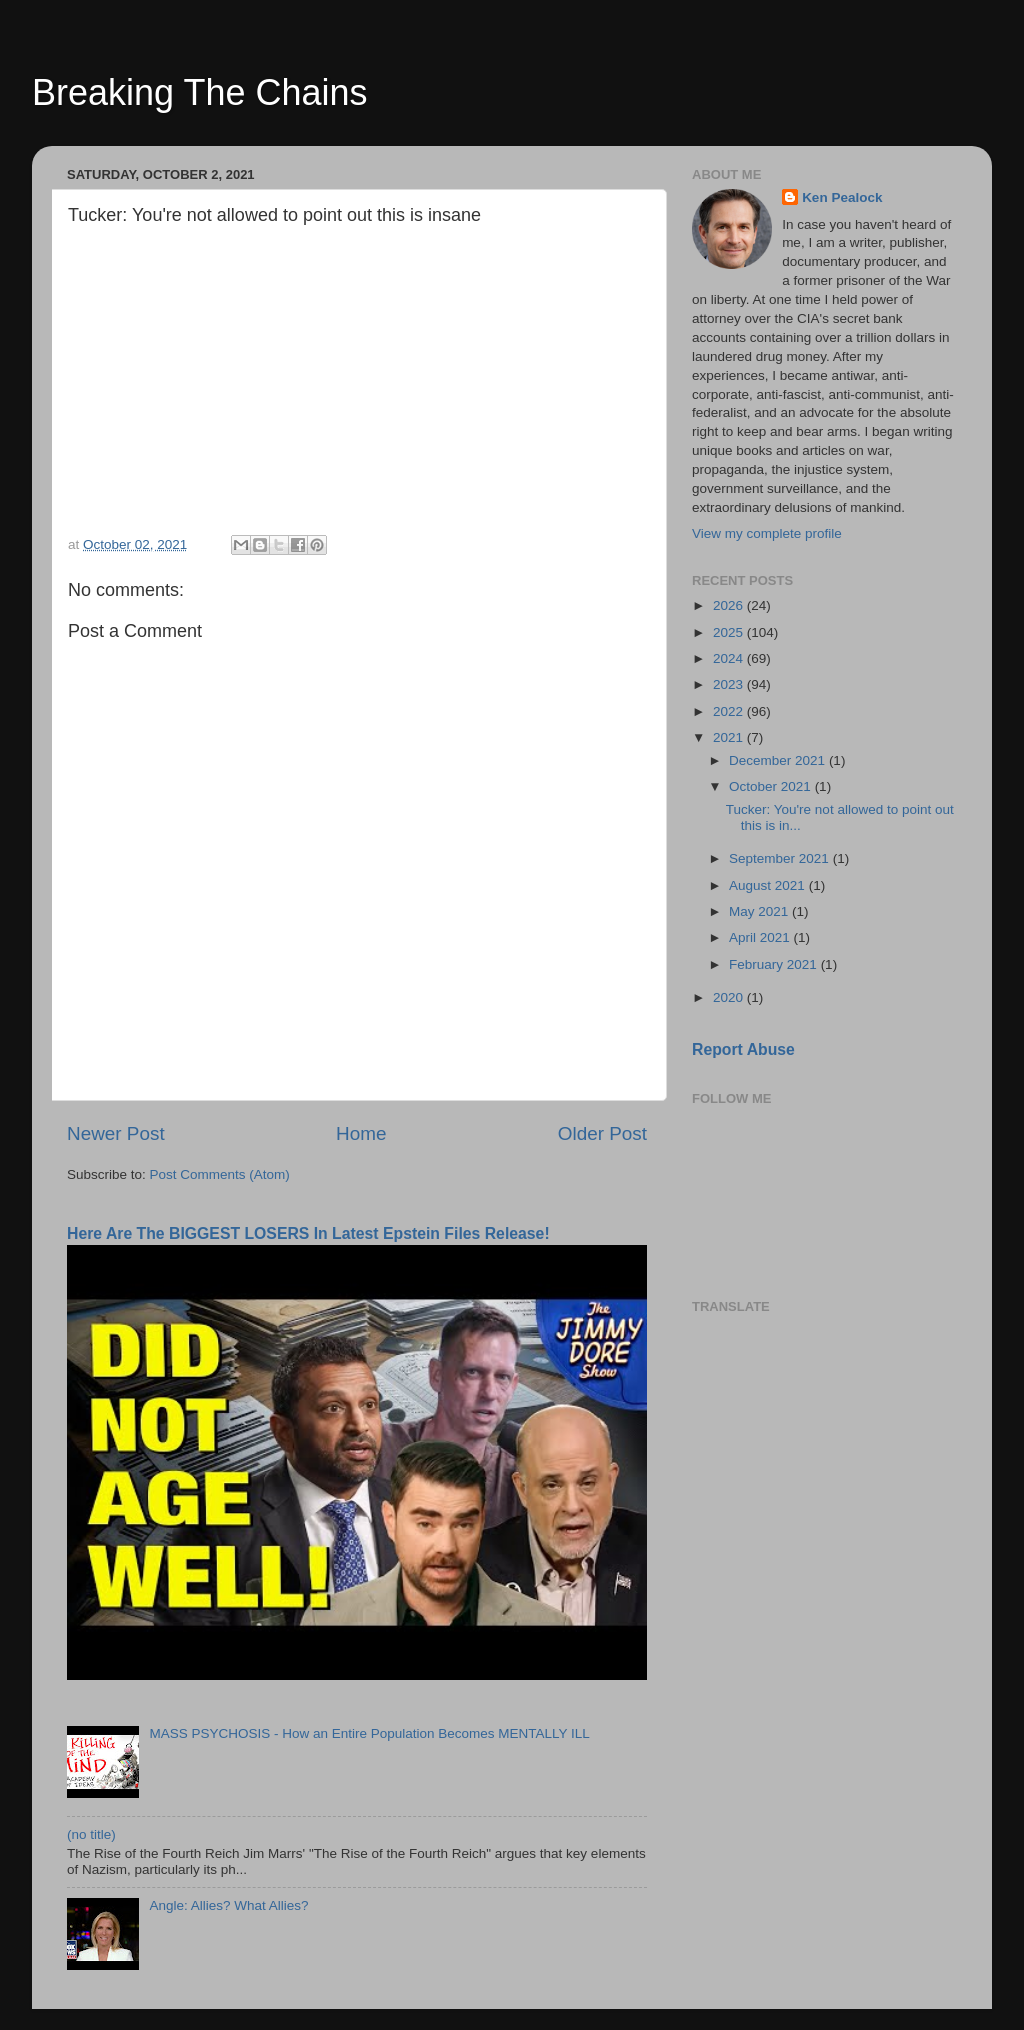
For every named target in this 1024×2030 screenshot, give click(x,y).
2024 (730, 658)
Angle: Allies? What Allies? (228, 1905)
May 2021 (760, 911)
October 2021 (772, 786)
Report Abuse (743, 1049)
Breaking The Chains (200, 92)
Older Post (602, 1133)
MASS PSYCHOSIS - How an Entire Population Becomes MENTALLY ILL (369, 1733)
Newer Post (116, 1133)
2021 (730, 737)
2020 (730, 997)
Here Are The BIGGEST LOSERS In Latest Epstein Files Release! (308, 1233)
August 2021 (769, 885)
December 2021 (779, 760)
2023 (730, 684)
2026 (730, 605)
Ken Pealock (842, 197)
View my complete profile (767, 533)
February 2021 (775, 964)
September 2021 (781, 858)
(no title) (91, 1834)
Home (361, 1133)
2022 (730, 711)
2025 (730, 632)
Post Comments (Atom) (220, 1174)
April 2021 (761, 937)
